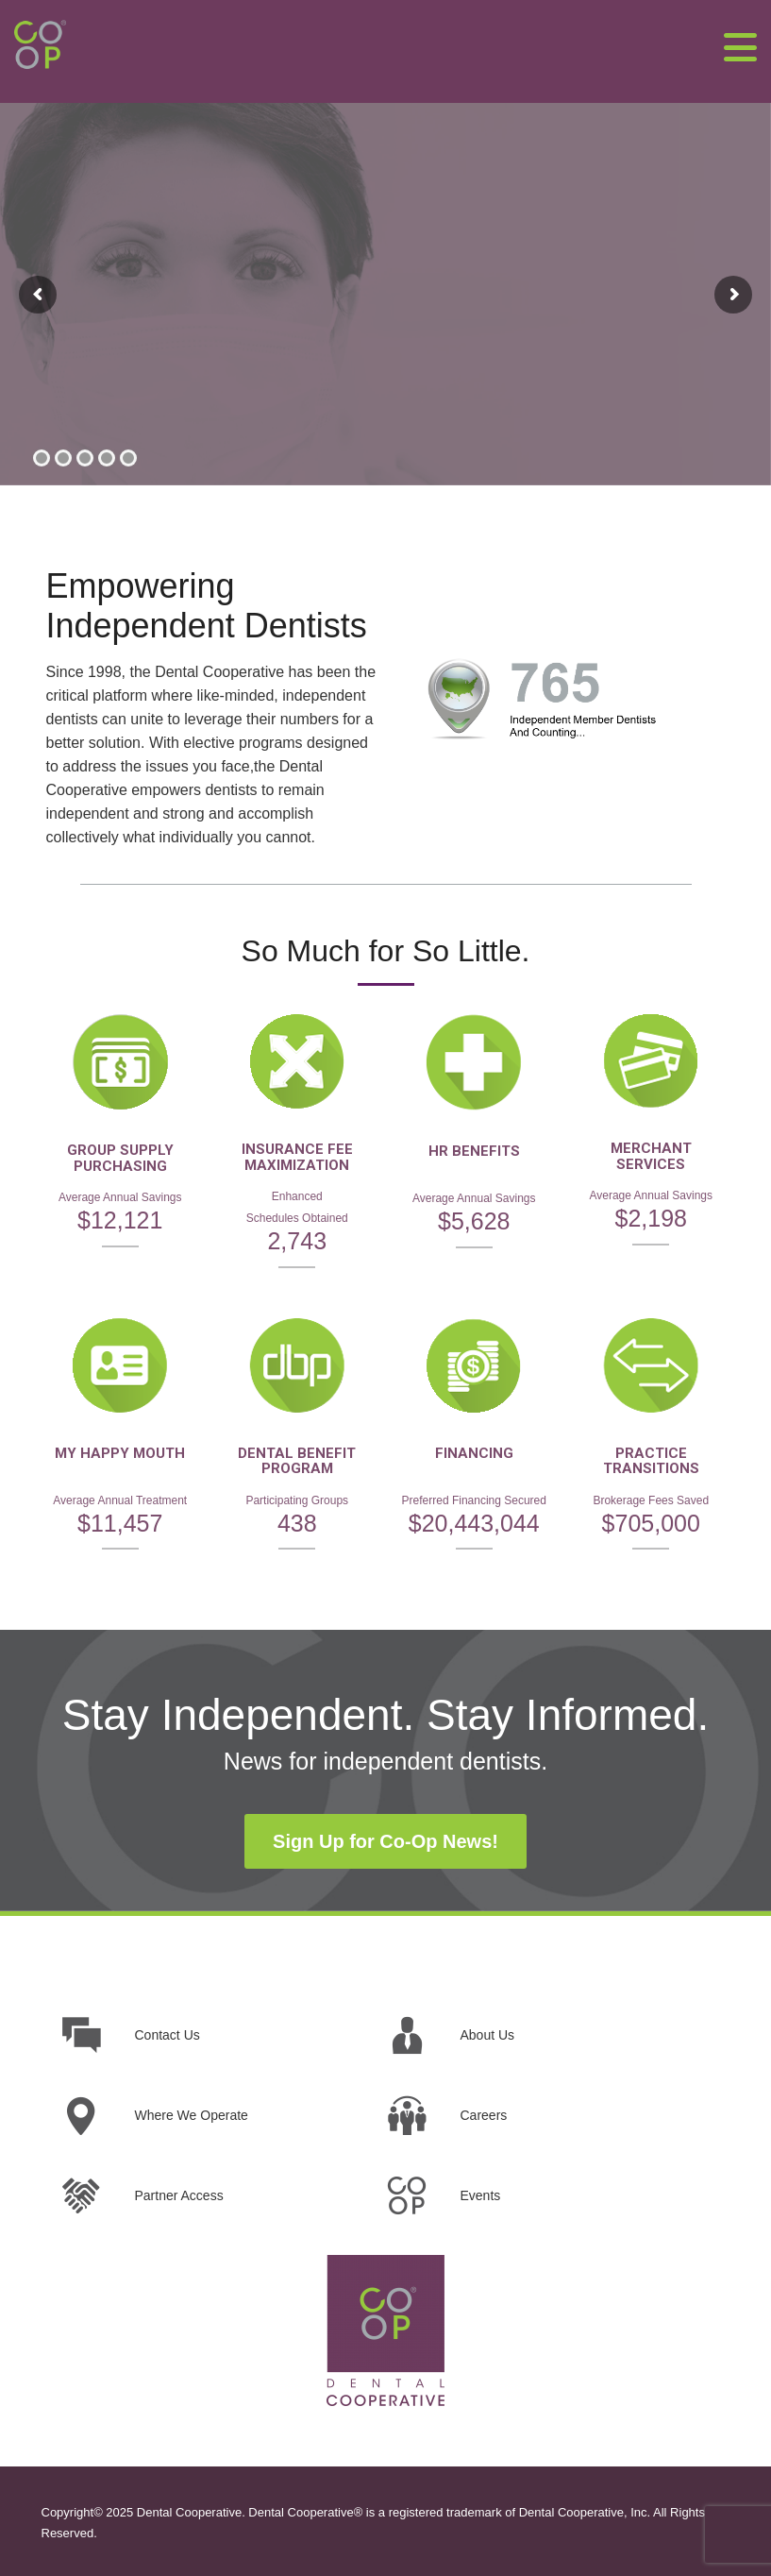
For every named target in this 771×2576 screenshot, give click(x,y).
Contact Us (167, 2034)
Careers (484, 2115)
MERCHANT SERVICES (651, 1156)
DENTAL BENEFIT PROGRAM (297, 1461)
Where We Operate (191, 2115)
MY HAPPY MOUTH (120, 1453)
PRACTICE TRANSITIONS (651, 1461)
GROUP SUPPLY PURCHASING (120, 1158)
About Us (488, 2034)
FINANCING (474, 1453)
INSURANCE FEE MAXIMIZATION (297, 1157)
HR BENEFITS (474, 1151)
